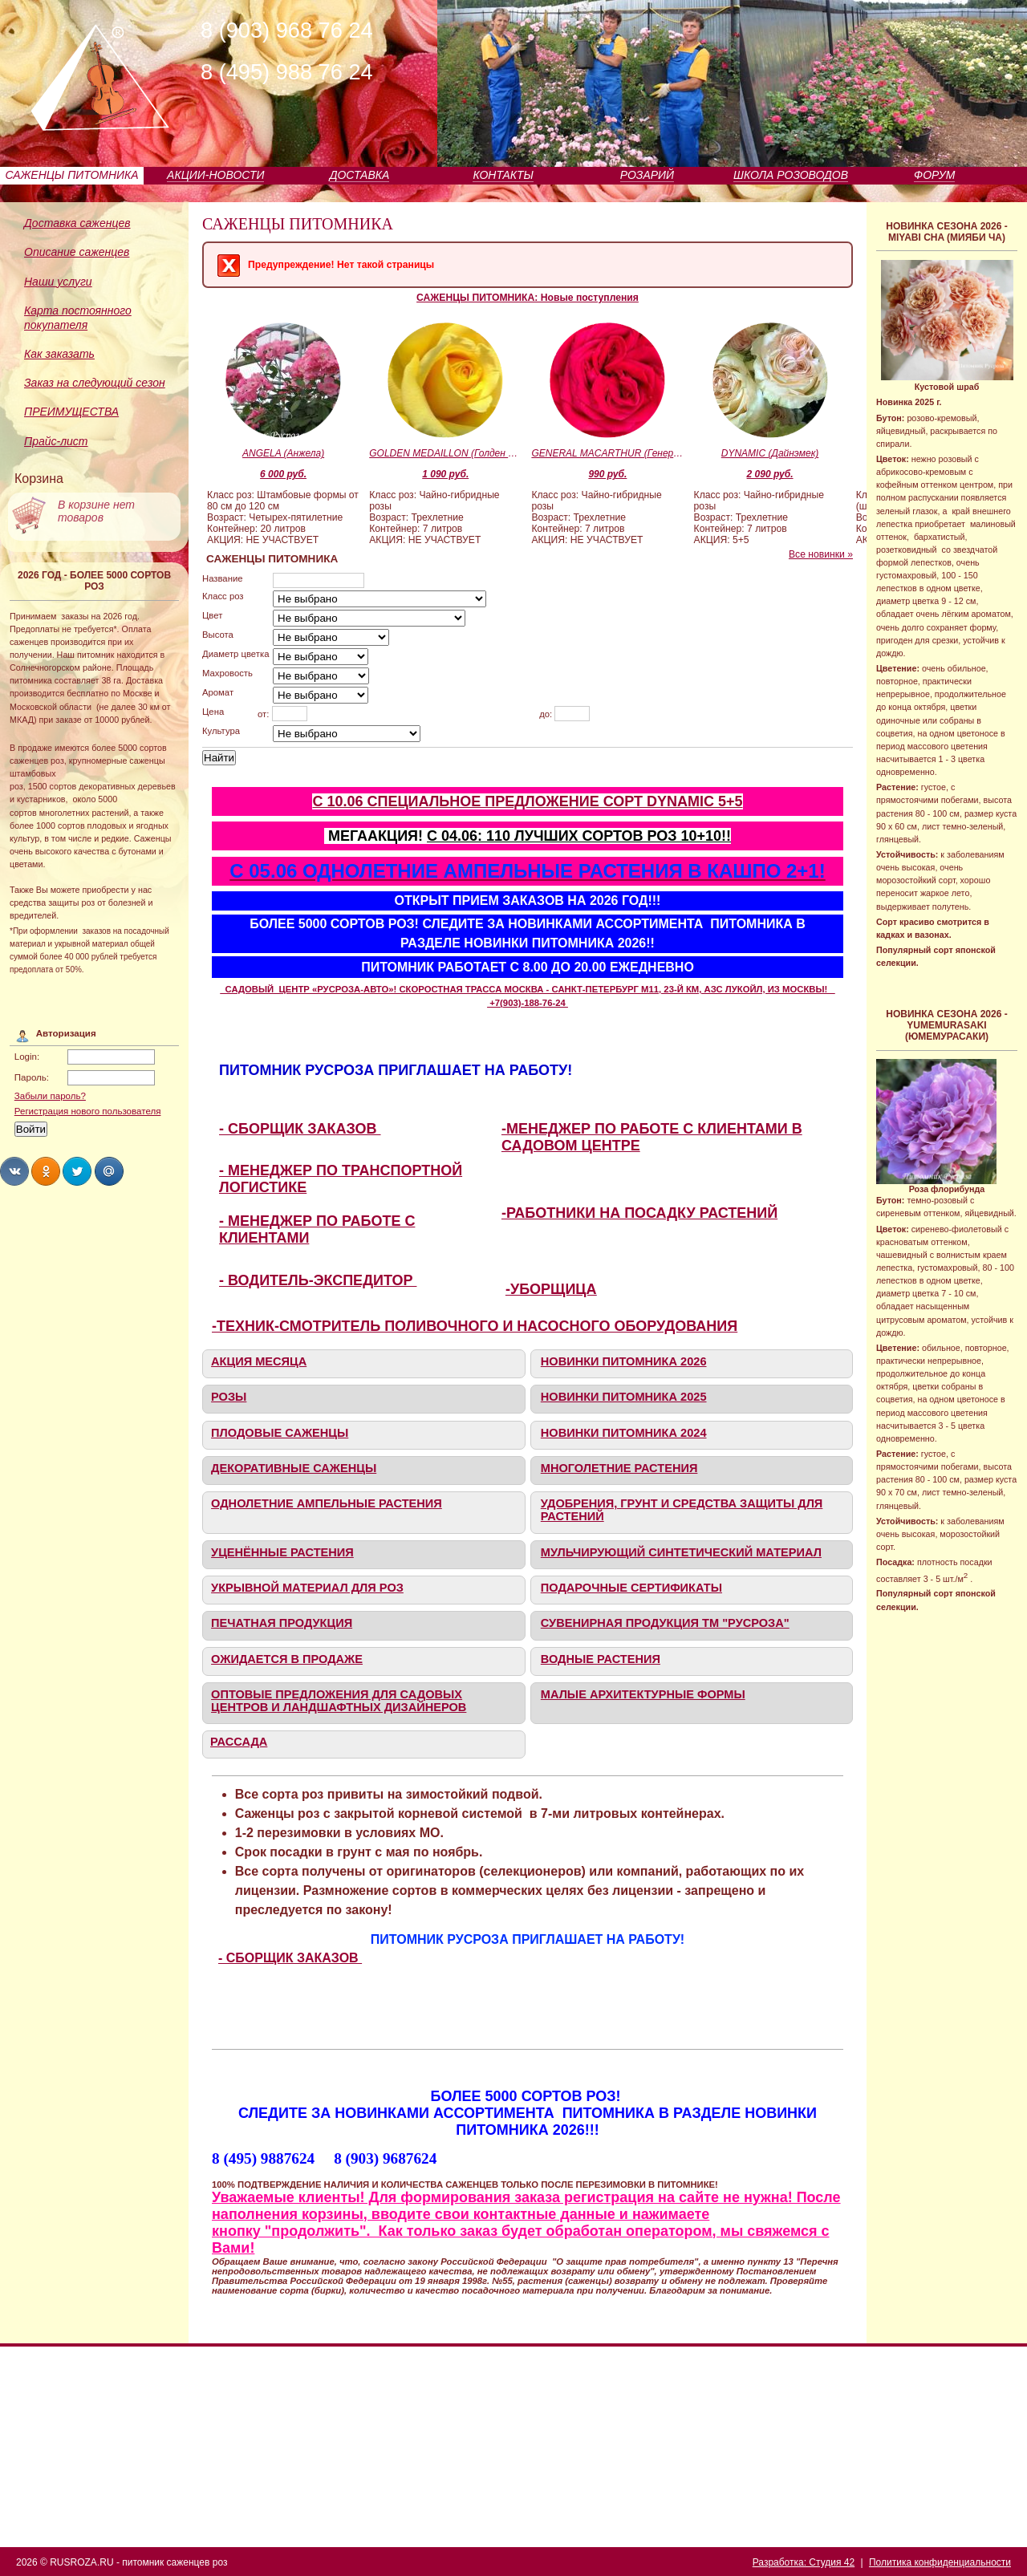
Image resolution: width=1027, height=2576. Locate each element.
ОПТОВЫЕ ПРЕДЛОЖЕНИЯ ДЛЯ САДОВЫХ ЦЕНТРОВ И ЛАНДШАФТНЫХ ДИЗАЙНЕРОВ (338, 1701)
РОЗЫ (228, 1396)
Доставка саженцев (77, 223)
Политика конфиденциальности (940, 2562)
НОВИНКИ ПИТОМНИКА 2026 (624, 1361)
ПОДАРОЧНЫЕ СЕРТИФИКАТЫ (631, 1587)
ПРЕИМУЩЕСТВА (71, 411)
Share (14, 1171)
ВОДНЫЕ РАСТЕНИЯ (600, 1659)
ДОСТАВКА (360, 174)
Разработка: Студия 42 (803, 2562)
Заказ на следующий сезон (94, 382)
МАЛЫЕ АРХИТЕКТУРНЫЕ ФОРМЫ (643, 1694)
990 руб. (607, 474)
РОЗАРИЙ (647, 174)
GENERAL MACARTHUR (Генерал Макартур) (607, 453)
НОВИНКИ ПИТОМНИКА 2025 (624, 1396)
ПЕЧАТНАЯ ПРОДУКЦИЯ (281, 1623)
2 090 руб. (770, 474)
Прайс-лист (56, 441)
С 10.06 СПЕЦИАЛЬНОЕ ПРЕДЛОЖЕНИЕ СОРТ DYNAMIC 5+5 (527, 801)
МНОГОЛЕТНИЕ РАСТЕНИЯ (619, 1468)
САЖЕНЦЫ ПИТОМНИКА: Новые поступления (527, 297)
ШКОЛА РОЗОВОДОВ (790, 174)
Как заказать (59, 353)
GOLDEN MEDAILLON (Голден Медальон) (445, 453)
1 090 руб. (445, 474)
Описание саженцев (76, 251)
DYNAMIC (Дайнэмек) (770, 453)
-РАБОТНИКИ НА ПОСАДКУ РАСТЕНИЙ (639, 1213)
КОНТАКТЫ (503, 174)
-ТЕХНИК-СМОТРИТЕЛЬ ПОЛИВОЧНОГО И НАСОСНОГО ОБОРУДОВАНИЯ (474, 1326)
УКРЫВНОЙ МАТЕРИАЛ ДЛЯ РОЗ (307, 1587)
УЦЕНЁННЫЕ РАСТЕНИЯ (282, 1552)
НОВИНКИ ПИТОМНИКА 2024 (624, 1432)
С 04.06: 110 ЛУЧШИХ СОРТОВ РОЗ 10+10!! (579, 836)
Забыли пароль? (50, 1096)
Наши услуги (58, 281)
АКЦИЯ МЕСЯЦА (258, 1361)
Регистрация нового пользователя (87, 1111)
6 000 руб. (283, 474)
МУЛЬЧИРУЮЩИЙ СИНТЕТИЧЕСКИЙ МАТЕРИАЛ (681, 1552)
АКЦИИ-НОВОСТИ (215, 174)
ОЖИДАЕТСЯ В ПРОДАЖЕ (287, 1659)
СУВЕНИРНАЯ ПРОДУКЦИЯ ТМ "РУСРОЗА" (665, 1623)
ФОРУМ (934, 174)
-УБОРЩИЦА (551, 1289)
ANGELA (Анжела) (283, 453)
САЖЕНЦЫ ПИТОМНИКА (72, 174)
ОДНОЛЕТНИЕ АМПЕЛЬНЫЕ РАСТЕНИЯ (326, 1503)
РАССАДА (238, 1741)
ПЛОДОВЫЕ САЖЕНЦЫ (279, 1432)
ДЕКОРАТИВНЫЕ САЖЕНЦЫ (293, 1468)
